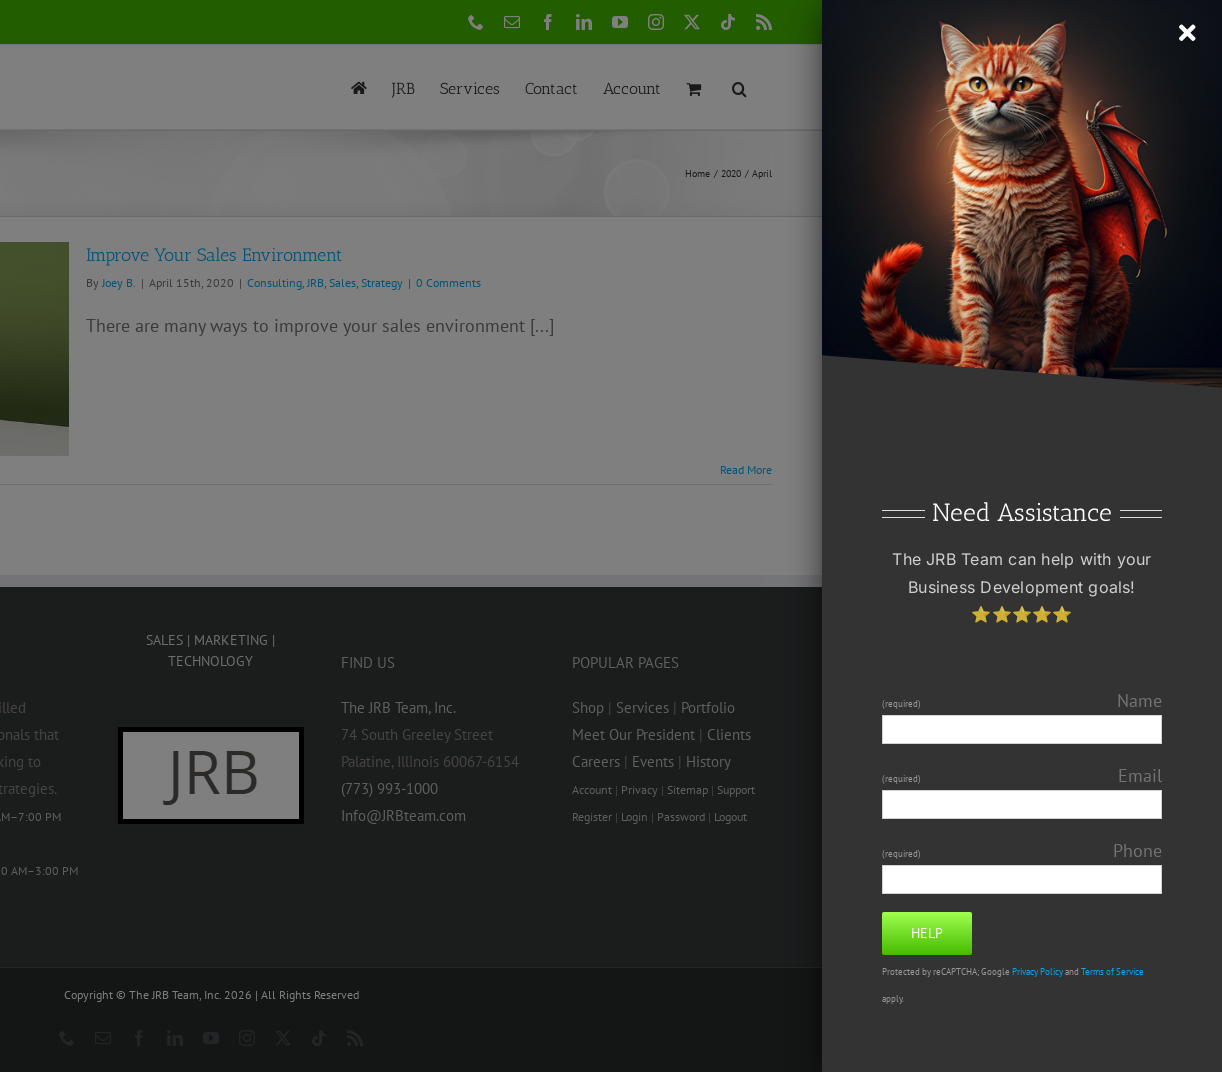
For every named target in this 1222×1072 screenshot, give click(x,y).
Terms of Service (1112, 972)
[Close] (1187, 33)
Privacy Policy (1037, 972)
